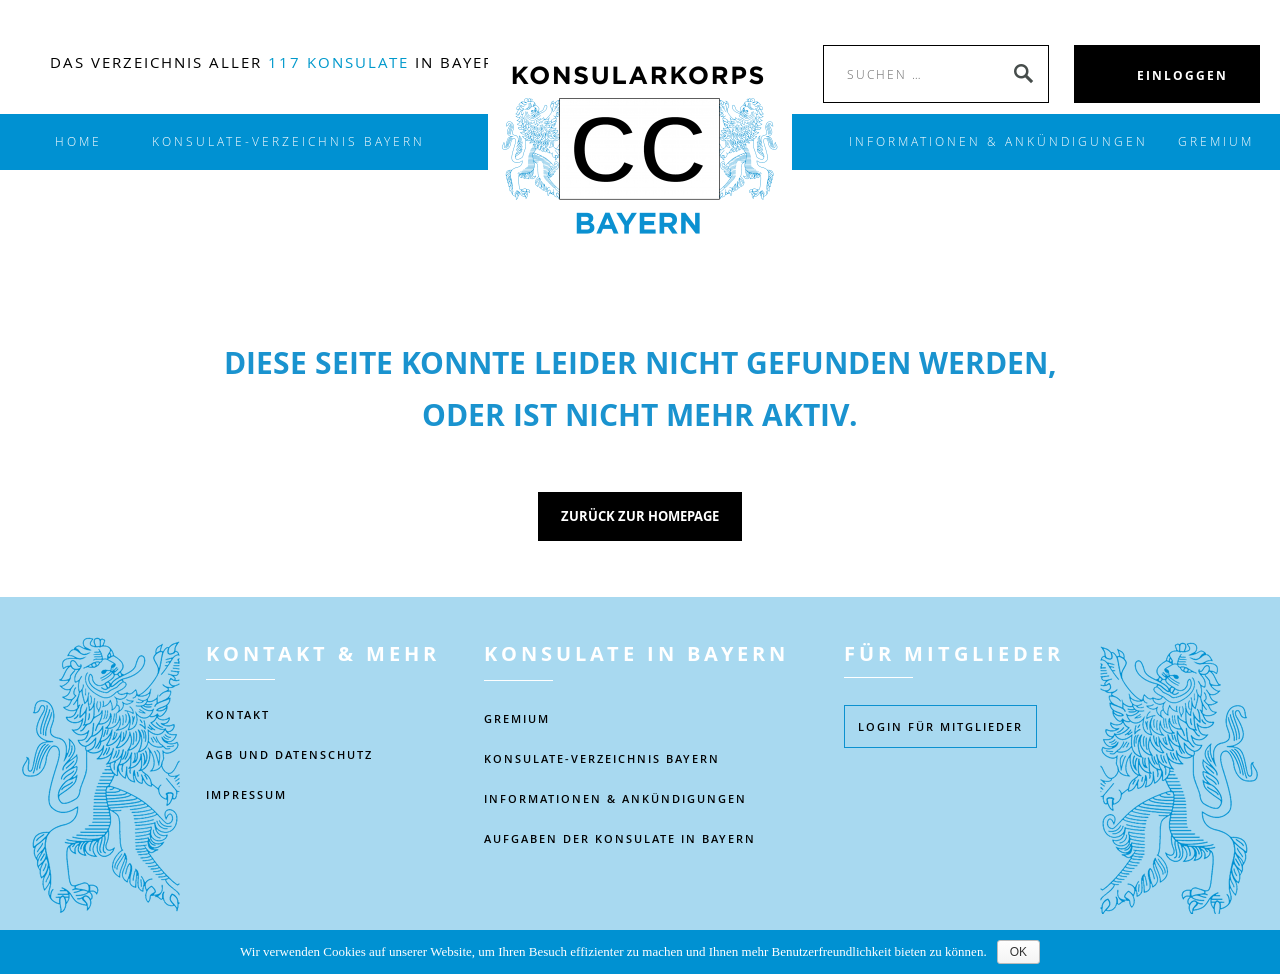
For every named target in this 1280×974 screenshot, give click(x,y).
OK (1018, 952)
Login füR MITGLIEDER (940, 726)
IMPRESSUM (246, 794)
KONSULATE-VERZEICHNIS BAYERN (288, 141)
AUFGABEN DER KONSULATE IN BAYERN (620, 838)
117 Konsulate (338, 62)
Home (78, 141)
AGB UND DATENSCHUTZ (289, 754)
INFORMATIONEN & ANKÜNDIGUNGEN (998, 141)
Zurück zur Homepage (640, 516)
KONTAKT (238, 714)
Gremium (1216, 141)
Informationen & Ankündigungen (615, 798)
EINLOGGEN (1182, 75)
